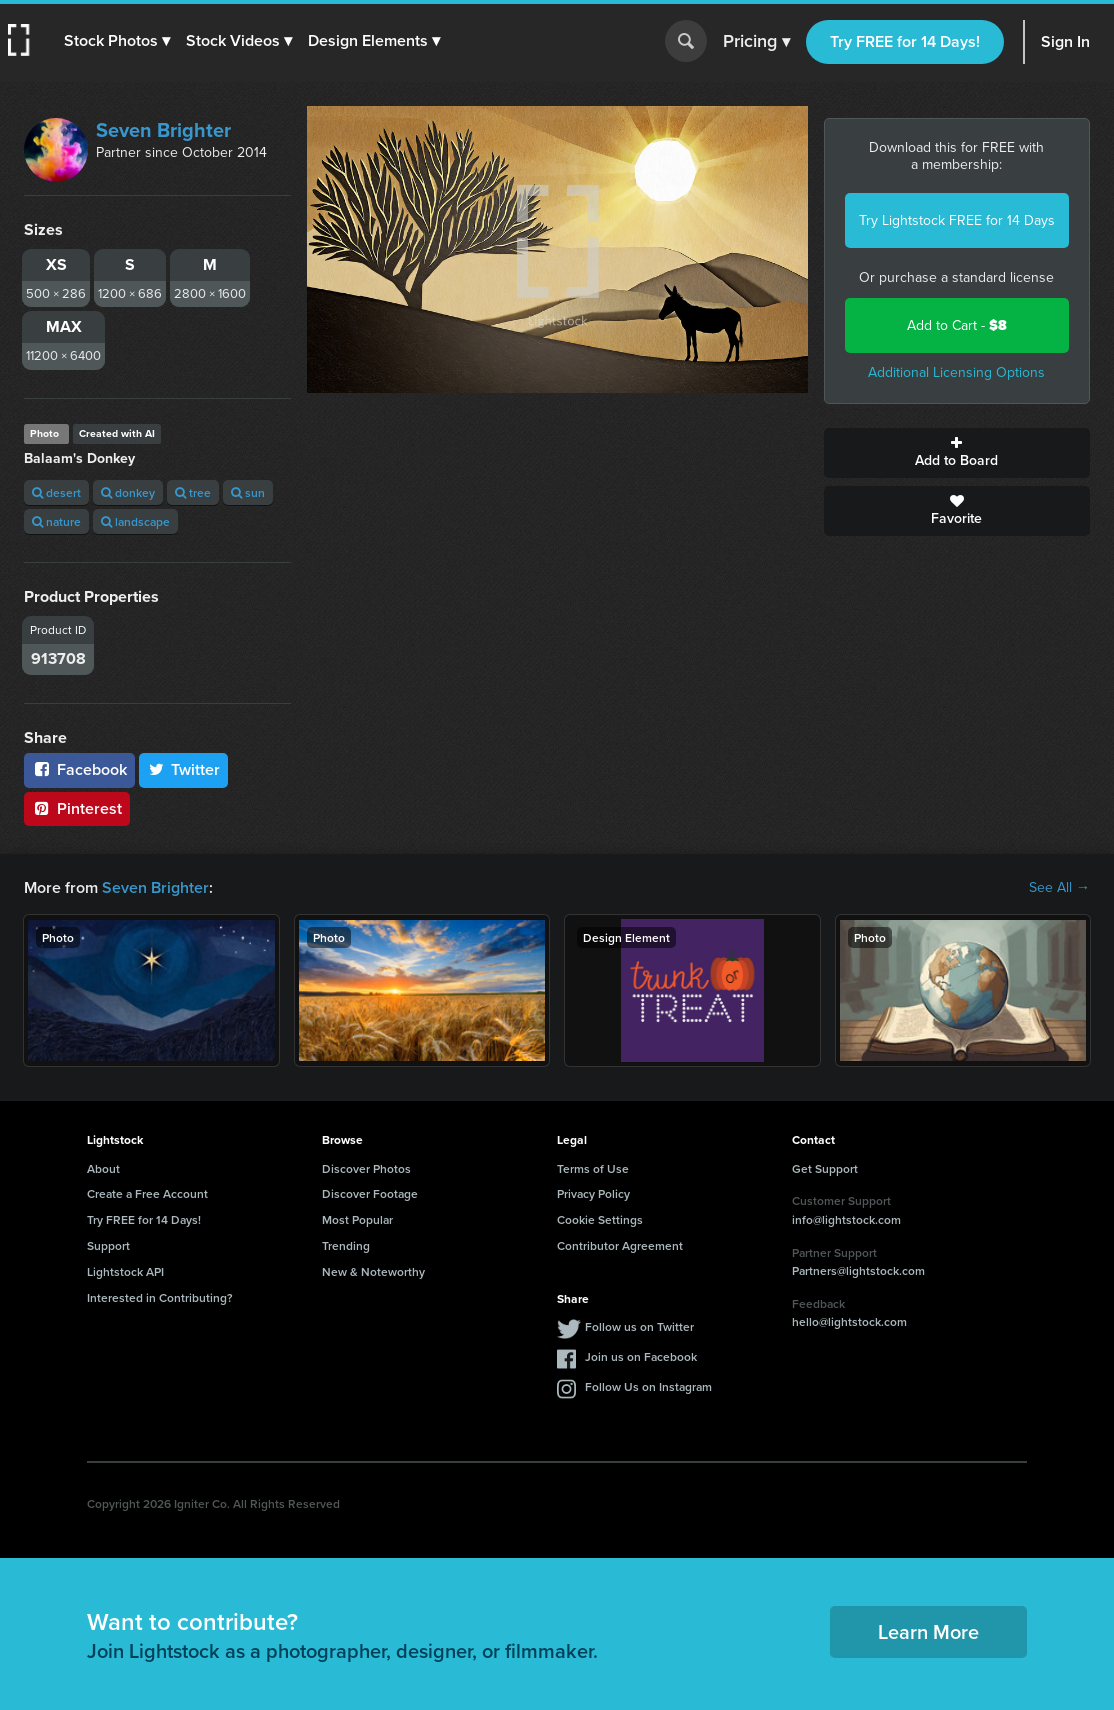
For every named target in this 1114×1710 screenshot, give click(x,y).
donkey (128, 492)
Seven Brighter (163, 130)
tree (193, 492)
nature (56, 521)
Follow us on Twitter (639, 1326)
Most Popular (357, 1219)
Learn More (928, 1631)
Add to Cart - (957, 325)
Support (108, 1245)
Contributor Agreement (620, 1245)
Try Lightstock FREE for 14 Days (957, 220)
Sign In (1065, 41)
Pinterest (77, 808)
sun (248, 492)
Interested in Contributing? (160, 1297)
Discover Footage (370, 1193)
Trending (346, 1245)
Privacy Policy (593, 1193)
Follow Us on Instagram (648, 1386)
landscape (135, 521)
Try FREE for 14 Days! (905, 41)
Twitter (184, 769)
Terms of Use (593, 1168)
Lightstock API (125, 1271)
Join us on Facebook (641, 1356)
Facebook (79, 769)
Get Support (825, 1168)
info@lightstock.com (846, 1219)
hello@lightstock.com (849, 1321)
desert (56, 492)
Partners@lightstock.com (858, 1270)
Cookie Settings (600, 1219)
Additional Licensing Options (956, 372)
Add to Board (957, 453)
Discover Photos (366, 1168)
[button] (117, 41)
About (103, 1168)
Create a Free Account (147, 1193)
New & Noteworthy (373, 1271)
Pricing (756, 42)
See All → (1059, 888)
